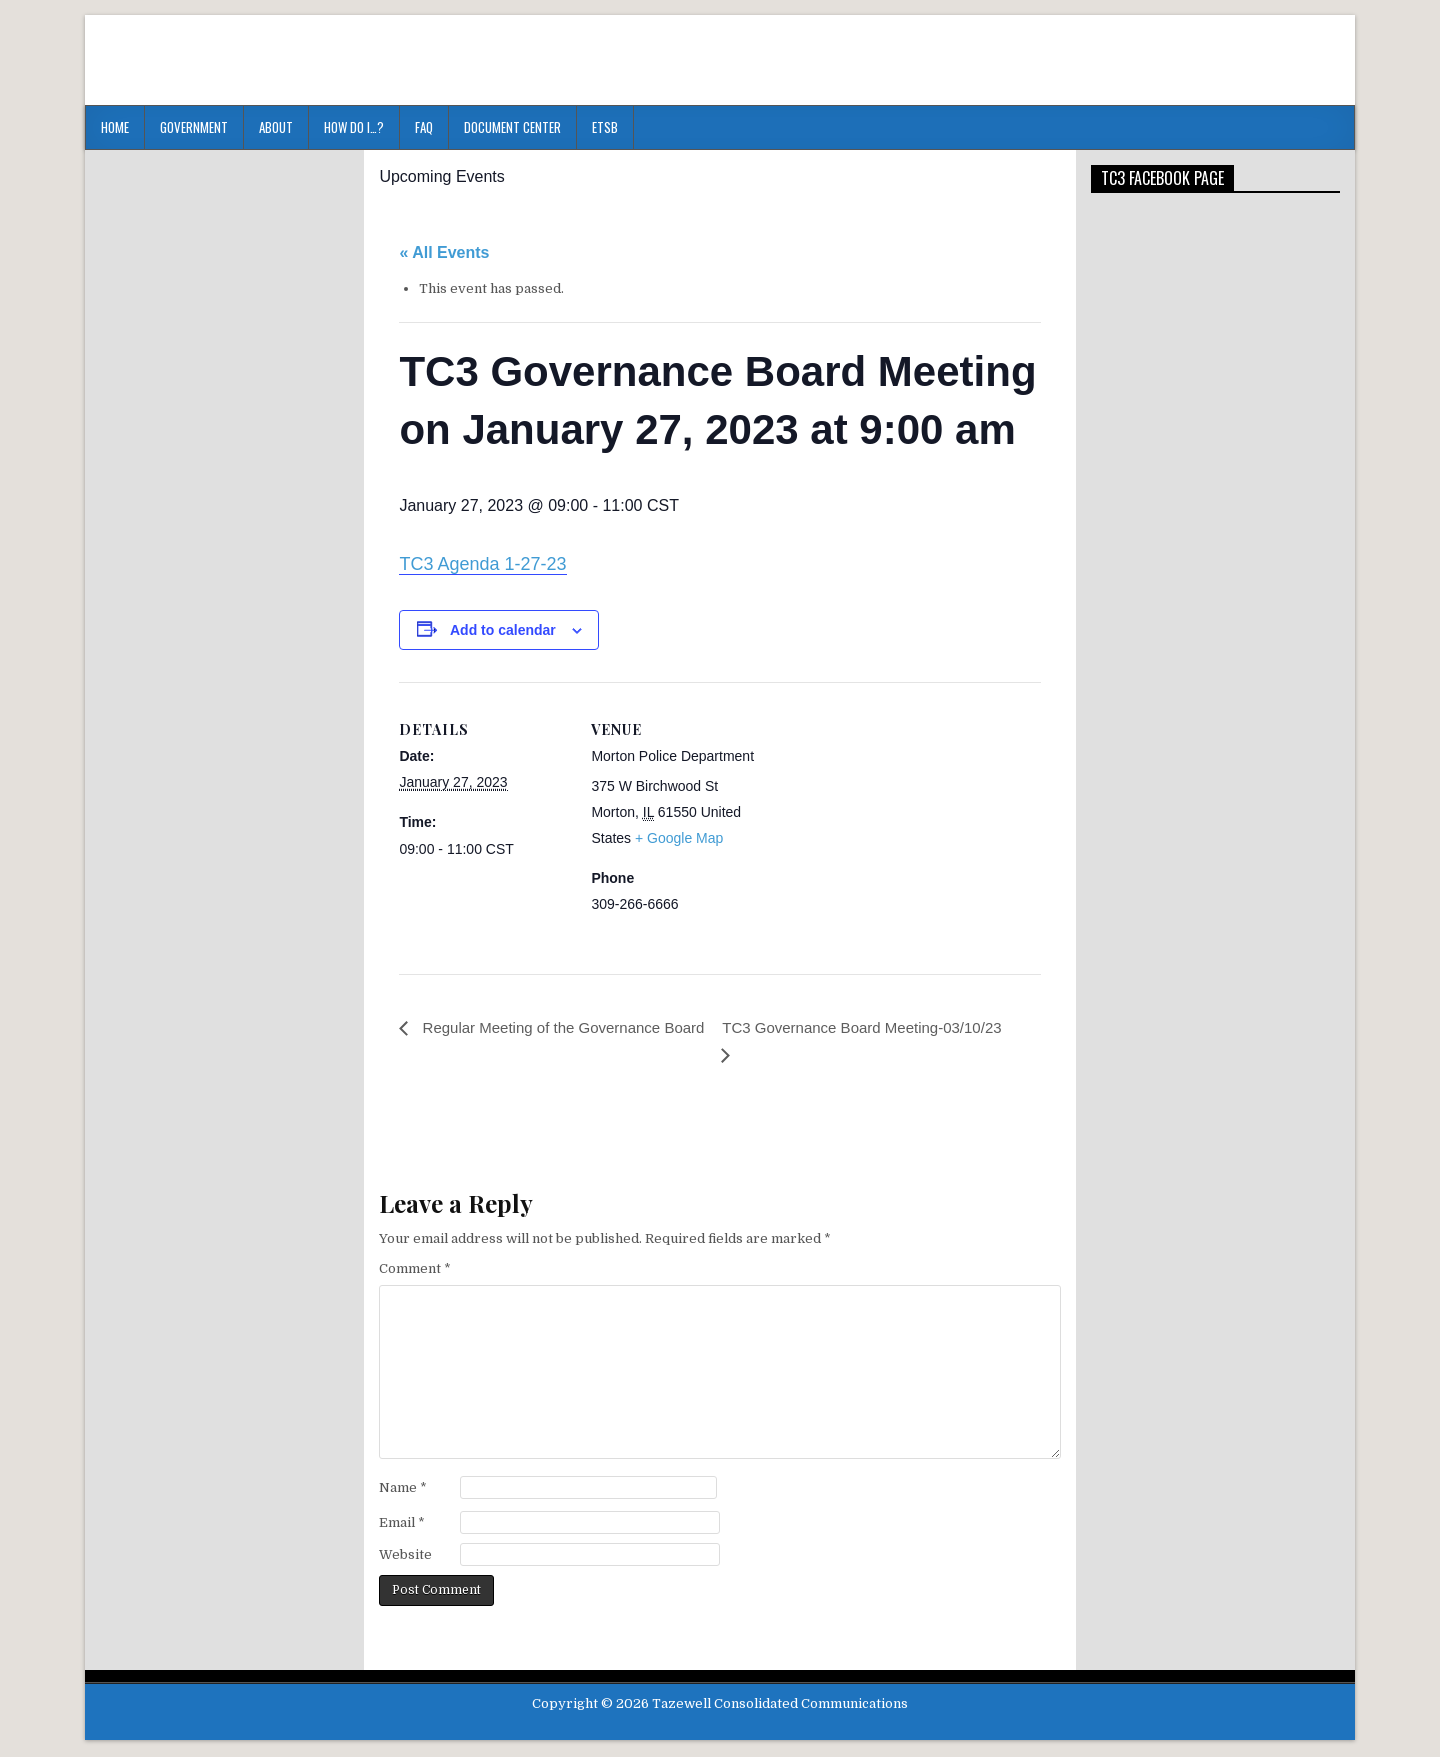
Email (402, 1524)
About (276, 127)
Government (194, 127)
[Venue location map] (888, 820)
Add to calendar (503, 630)
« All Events (444, 252)
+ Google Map (679, 838)
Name (403, 1489)
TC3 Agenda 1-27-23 (482, 564)
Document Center (512, 127)
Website (405, 1556)
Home (115, 127)
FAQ (424, 127)
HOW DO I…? (354, 127)
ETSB (605, 127)
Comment (415, 1270)
